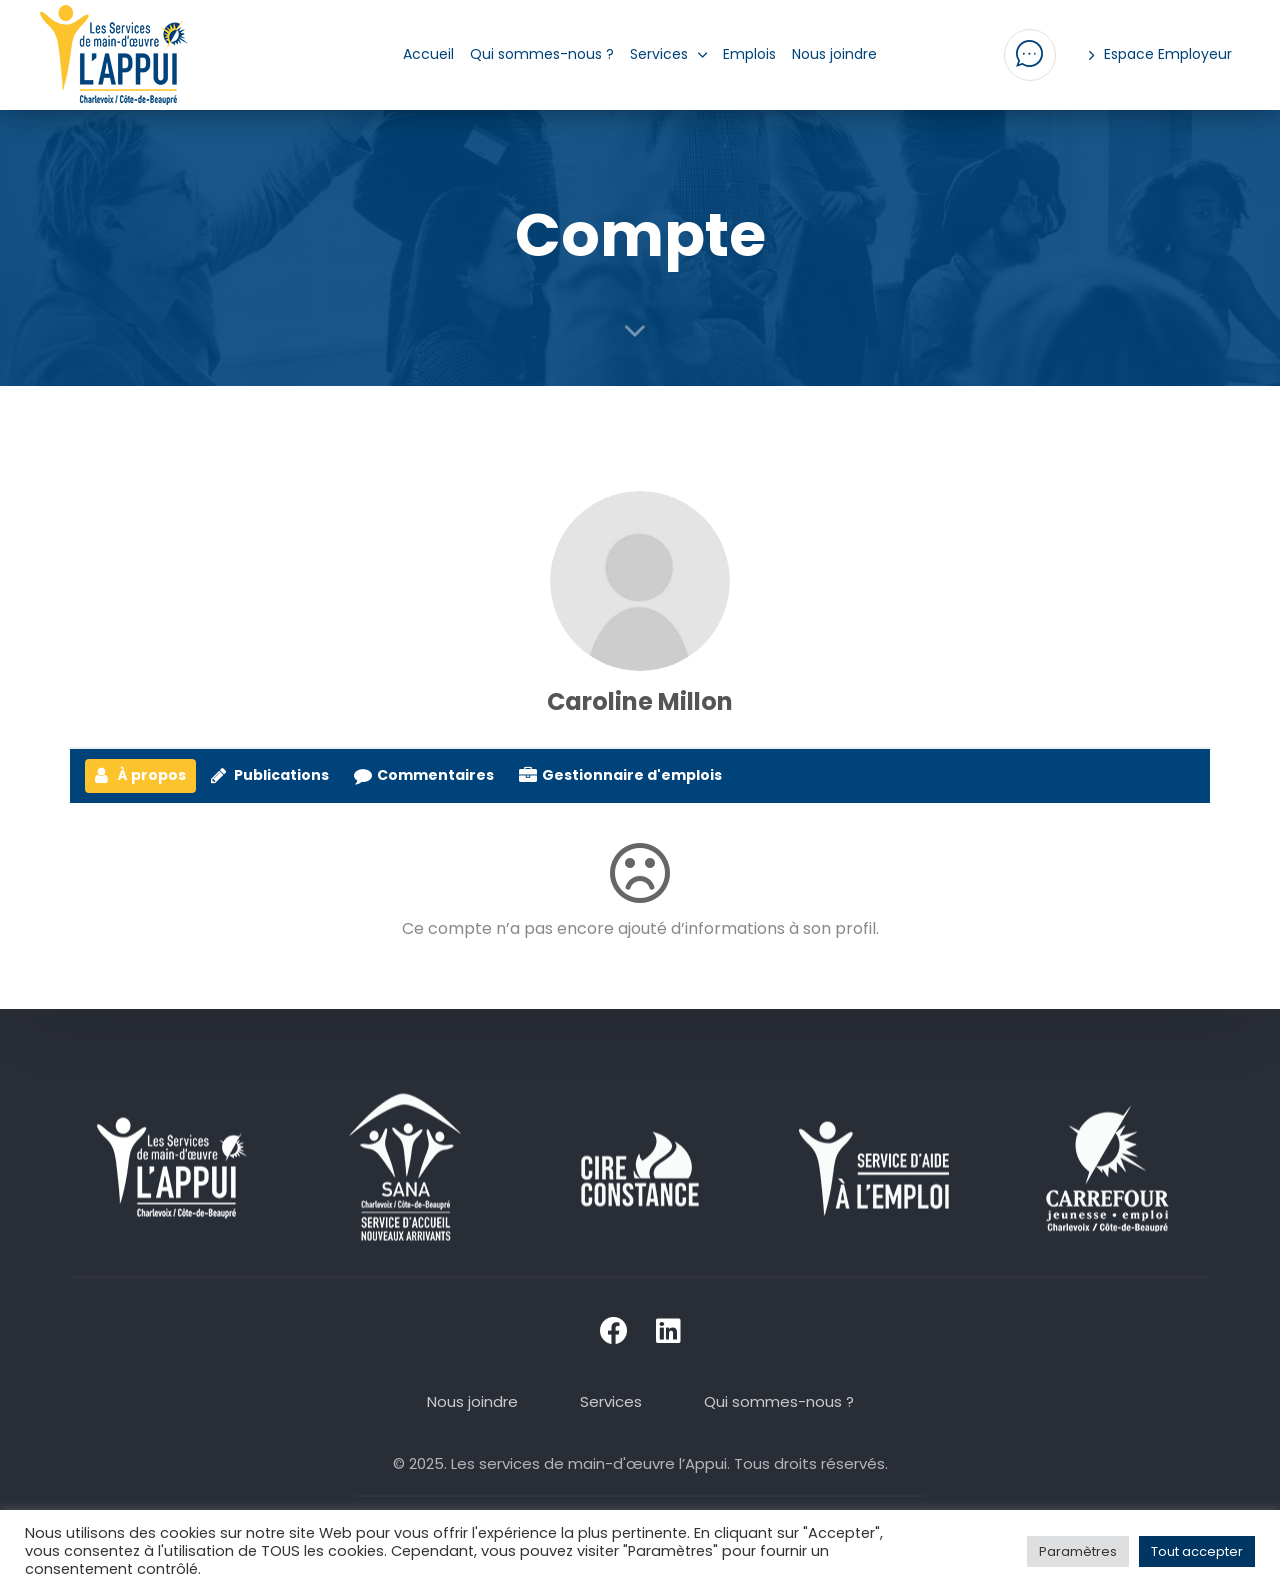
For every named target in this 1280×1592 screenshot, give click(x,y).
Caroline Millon (640, 701)
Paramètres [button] (1078, 1551)
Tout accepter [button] (1197, 1551)
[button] (1030, 55)
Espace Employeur (1161, 54)
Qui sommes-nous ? (542, 54)
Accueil (428, 54)
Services (669, 54)
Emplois (749, 54)
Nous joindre (834, 54)
